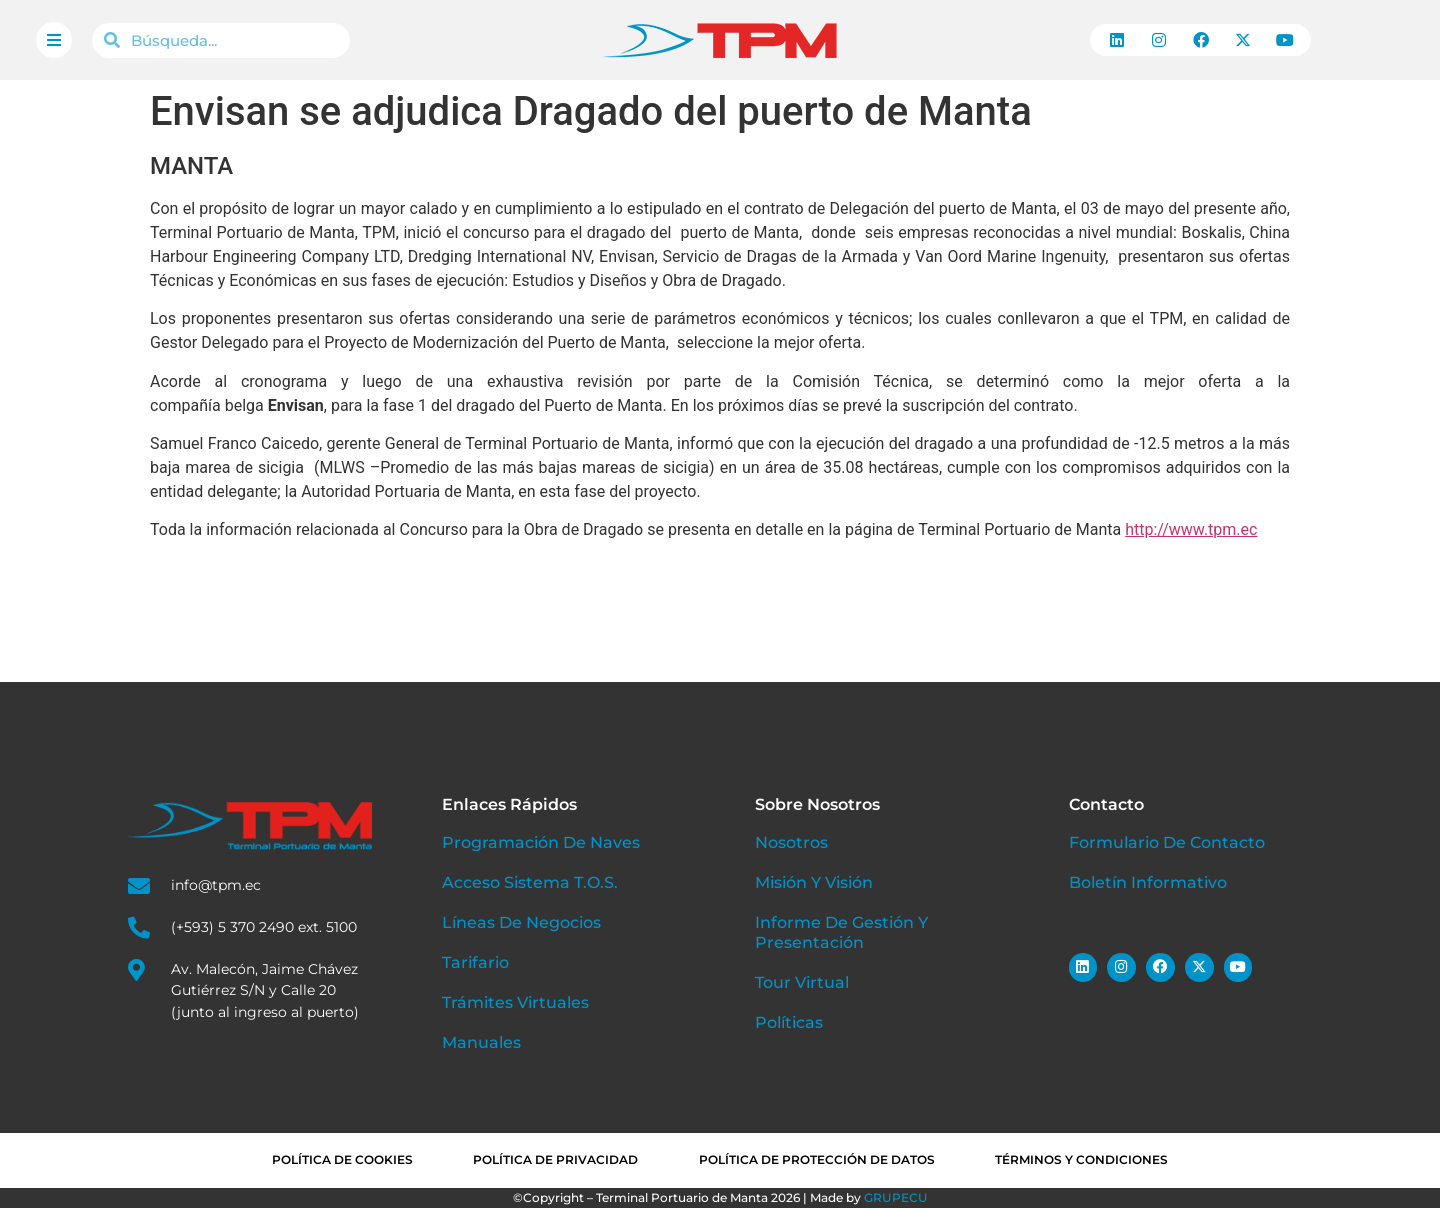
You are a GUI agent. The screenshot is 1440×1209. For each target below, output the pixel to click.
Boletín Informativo (1148, 882)
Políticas (789, 1022)
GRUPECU (896, 1198)
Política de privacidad (553, 1160)
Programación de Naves (541, 842)
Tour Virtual (802, 982)
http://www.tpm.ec (1191, 529)
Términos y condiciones (1088, 1160)
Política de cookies (335, 1160)
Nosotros (791, 842)
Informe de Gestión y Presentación (841, 932)
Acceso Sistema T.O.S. (529, 882)
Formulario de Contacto (1167, 842)
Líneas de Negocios (521, 922)
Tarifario (475, 962)
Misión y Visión (814, 882)
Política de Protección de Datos (819, 1160)
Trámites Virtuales (515, 1002)
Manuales (481, 1042)
